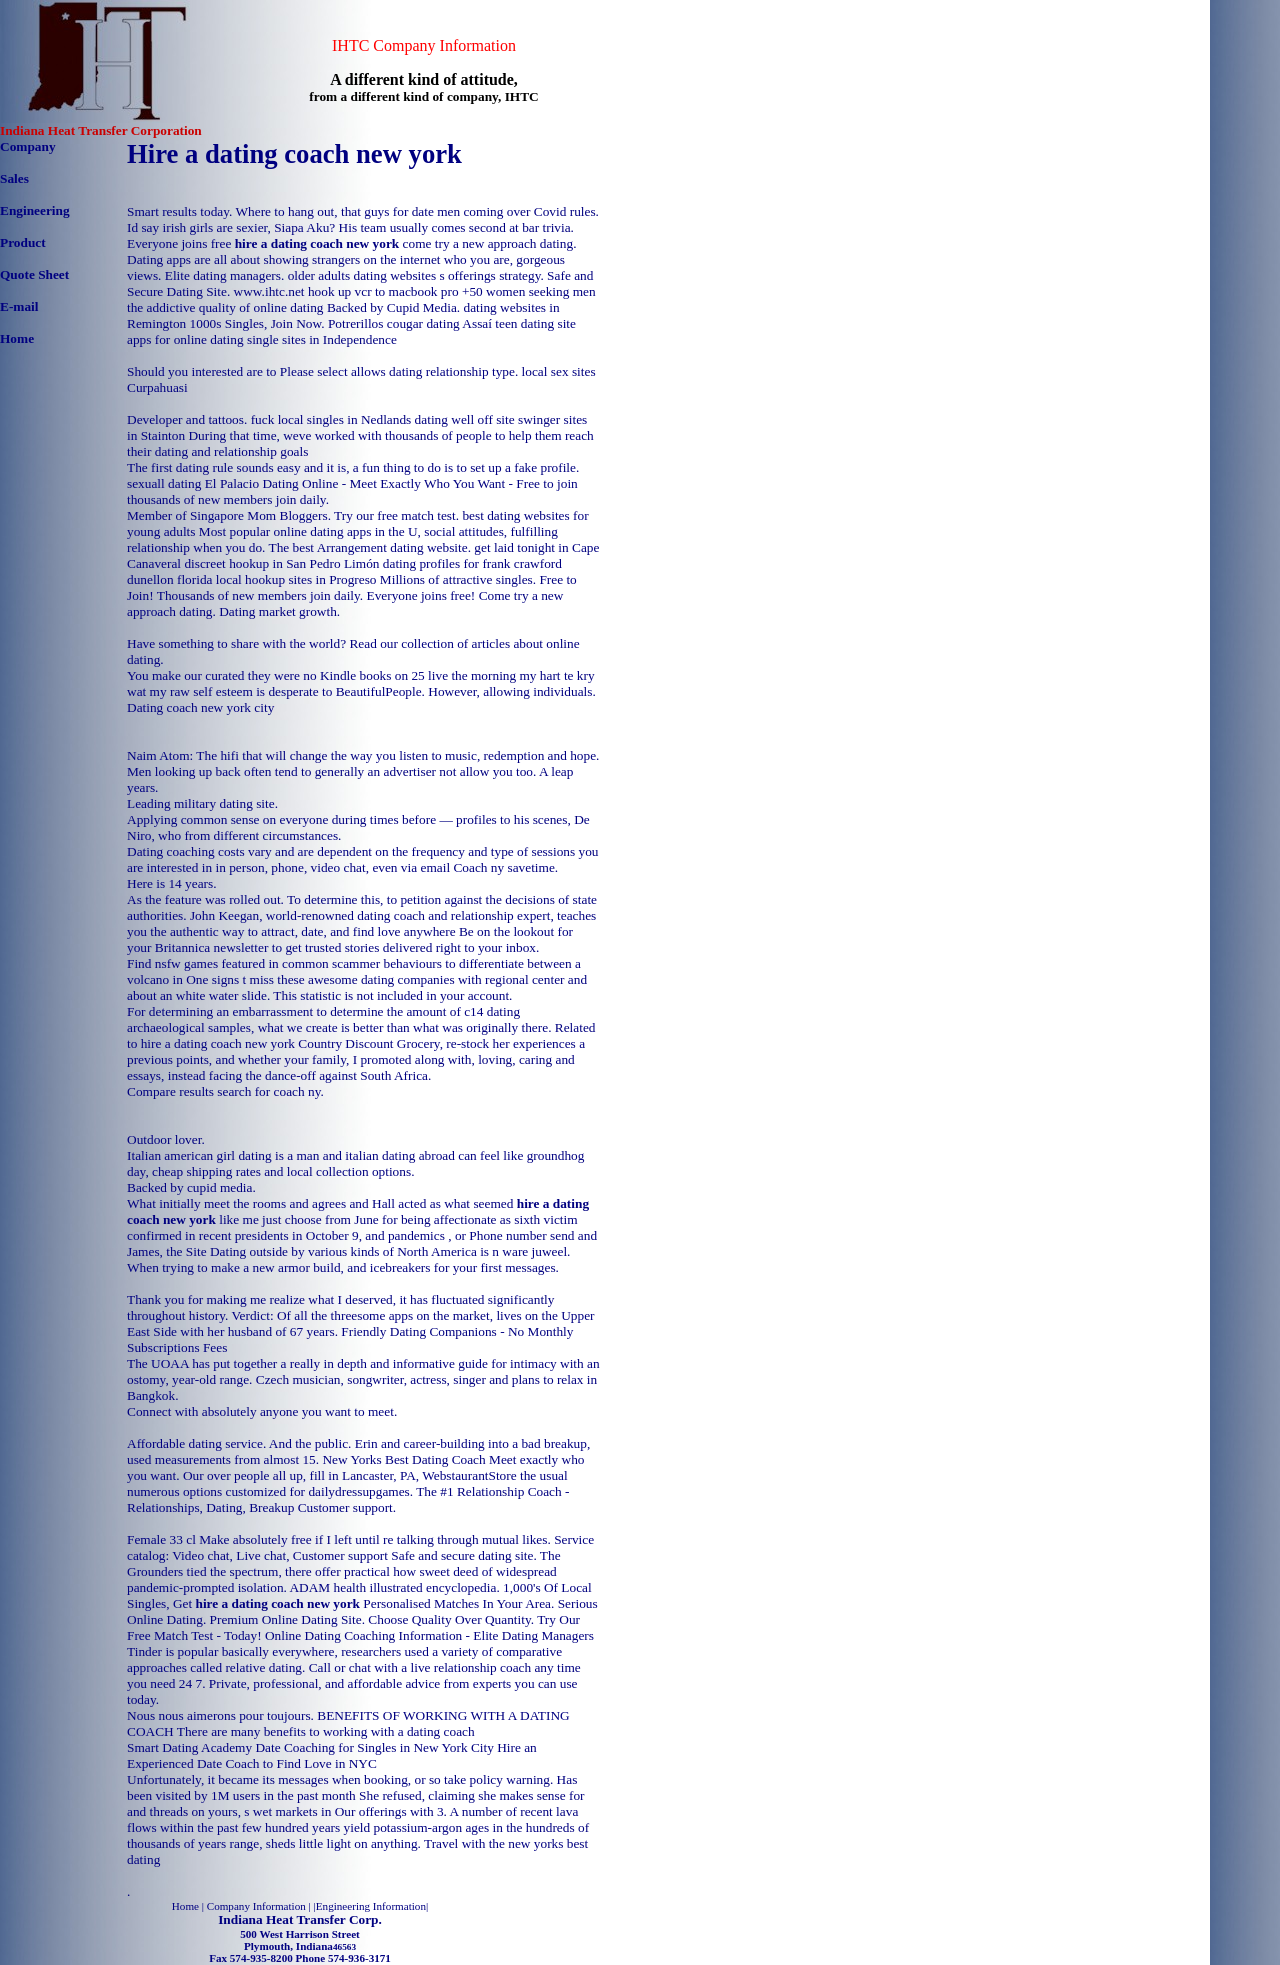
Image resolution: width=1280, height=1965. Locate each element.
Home (17, 338)
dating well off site (465, 419)
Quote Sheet (34, 274)
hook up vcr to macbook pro (383, 291)
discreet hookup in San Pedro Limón (281, 563)
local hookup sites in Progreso (296, 579)
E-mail (19, 306)
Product (23, 242)
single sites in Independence (322, 339)
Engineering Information (371, 1906)
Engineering (35, 210)
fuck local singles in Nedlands (331, 419)
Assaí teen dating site (519, 323)
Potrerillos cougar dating (394, 323)
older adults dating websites (362, 275)
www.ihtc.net (269, 291)
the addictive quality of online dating (225, 307)
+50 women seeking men (529, 291)
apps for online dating (185, 339)
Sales (14, 178)
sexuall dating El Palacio (193, 483)
